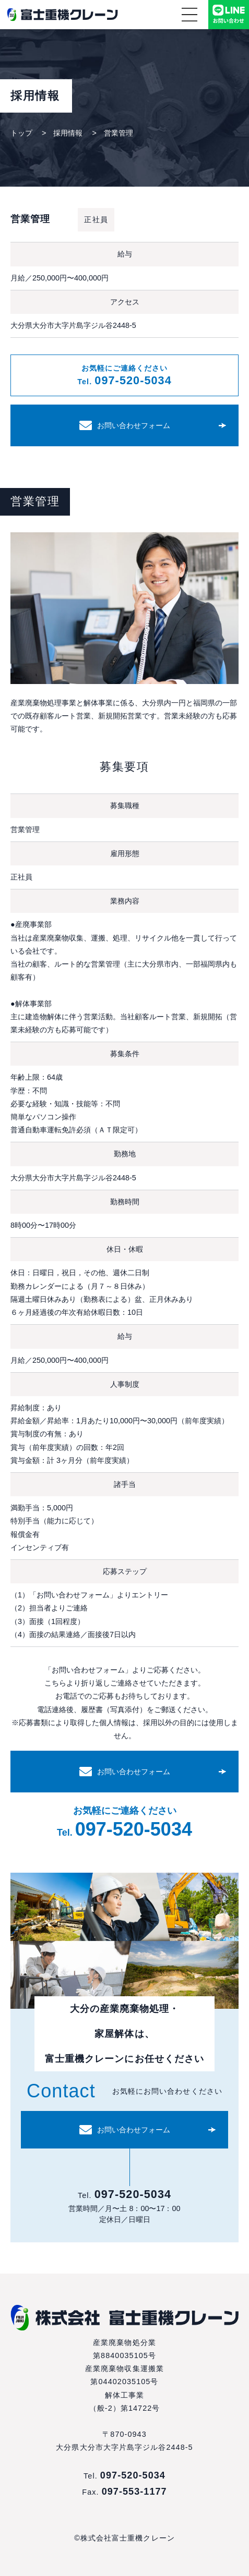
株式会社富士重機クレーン (62, 14)
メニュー (189, 14)
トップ (21, 133)
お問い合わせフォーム (133, 425)
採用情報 (67, 133)
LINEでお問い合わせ (228, 14)
